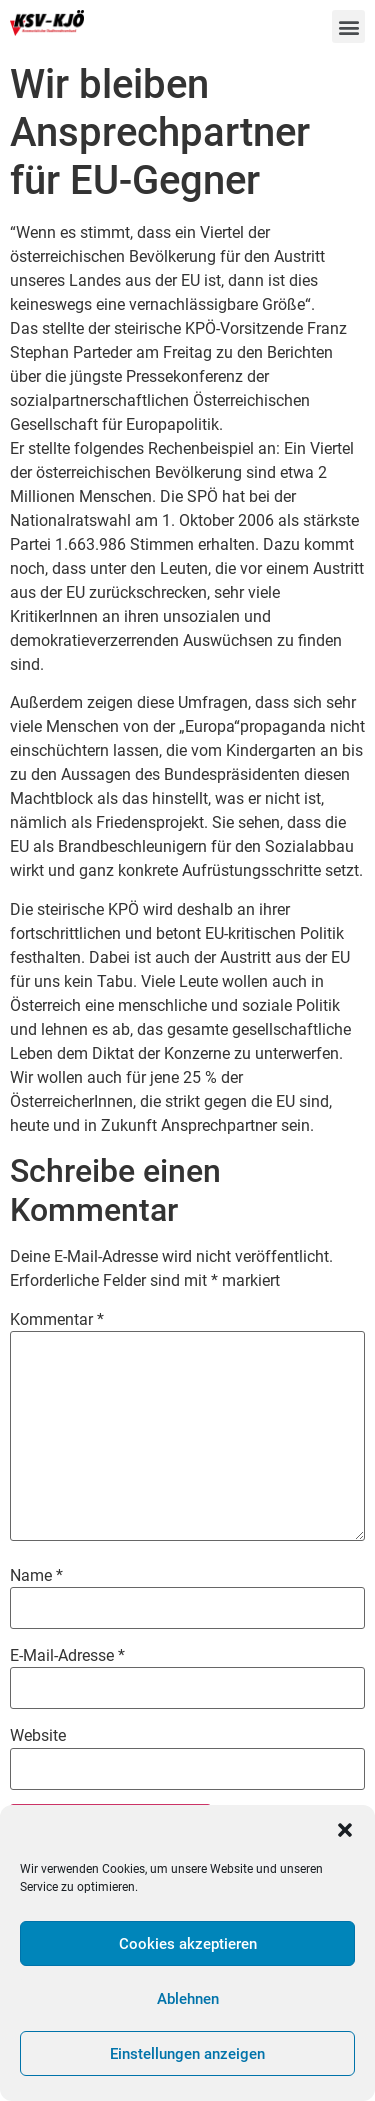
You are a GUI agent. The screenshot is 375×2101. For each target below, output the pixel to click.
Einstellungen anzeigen (187, 2054)
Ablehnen (188, 1999)
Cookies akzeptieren (188, 1944)
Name (36, 1576)
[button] (345, 1830)
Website (38, 1736)
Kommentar (57, 1320)
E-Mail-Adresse (67, 1656)
